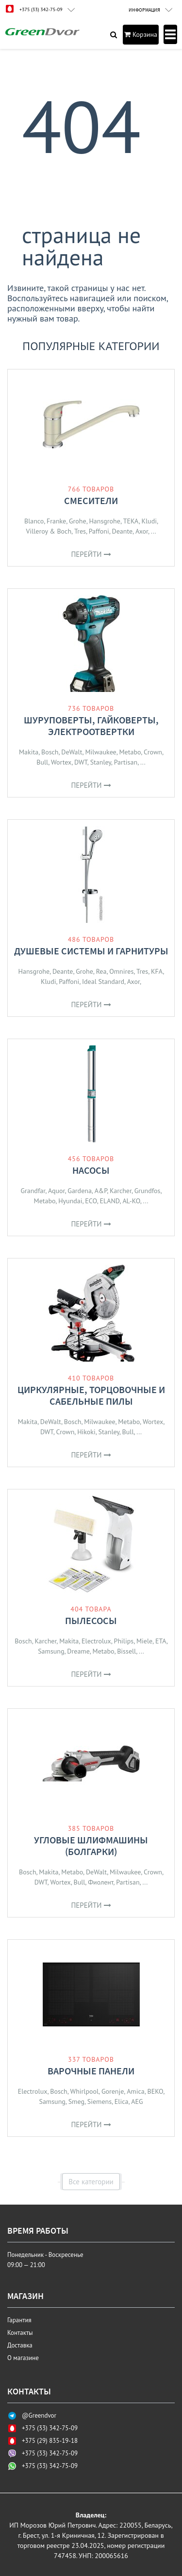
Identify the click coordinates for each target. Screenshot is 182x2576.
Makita (28, 752)
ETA (160, 1641)
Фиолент (100, 1882)
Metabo (130, 752)
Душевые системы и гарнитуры (91, 951)
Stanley (100, 762)
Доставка (20, 2345)
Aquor (56, 1190)
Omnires (121, 971)
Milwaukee (100, 752)
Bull (42, 762)
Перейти (91, 554)
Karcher (121, 1190)
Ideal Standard (103, 981)
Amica (136, 2091)
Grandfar (32, 1190)
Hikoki (86, 1431)
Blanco (34, 521)
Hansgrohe (104, 521)
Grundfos (147, 1190)
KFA (157, 971)
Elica (122, 2101)
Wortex (61, 762)
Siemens (99, 2101)
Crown (153, 752)
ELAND (109, 1200)
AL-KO (131, 1200)
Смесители (91, 500)
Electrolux (96, 1641)
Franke (56, 521)
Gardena (79, 1190)
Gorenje (112, 2091)
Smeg (76, 2101)
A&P (101, 1190)
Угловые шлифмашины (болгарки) (91, 1845)
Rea (101, 971)
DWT (80, 762)
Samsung (51, 1651)
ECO (91, 1200)
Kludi (148, 521)
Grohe (77, 521)
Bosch (50, 752)
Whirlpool (84, 2091)
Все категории (91, 2181)
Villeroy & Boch (48, 531)
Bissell (126, 1651)
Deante (122, 531)
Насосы (91, 1170)
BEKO (156, 2091)
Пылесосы (91, 1620)
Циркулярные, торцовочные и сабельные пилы (91, 1395)
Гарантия (19, 2320)
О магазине (23, 2358)
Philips (124, 1641)
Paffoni (99, 531)
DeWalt (71, 752)
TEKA (131, 521)
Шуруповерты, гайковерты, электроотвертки (91, 725)
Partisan (125, 762)
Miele (144, 1641)
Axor (141, 531)
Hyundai (70, 1200)
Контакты (20, 2333)
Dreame (78, 1651)
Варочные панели (91, 2071)
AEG (137, 2101)
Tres (80, 531)
